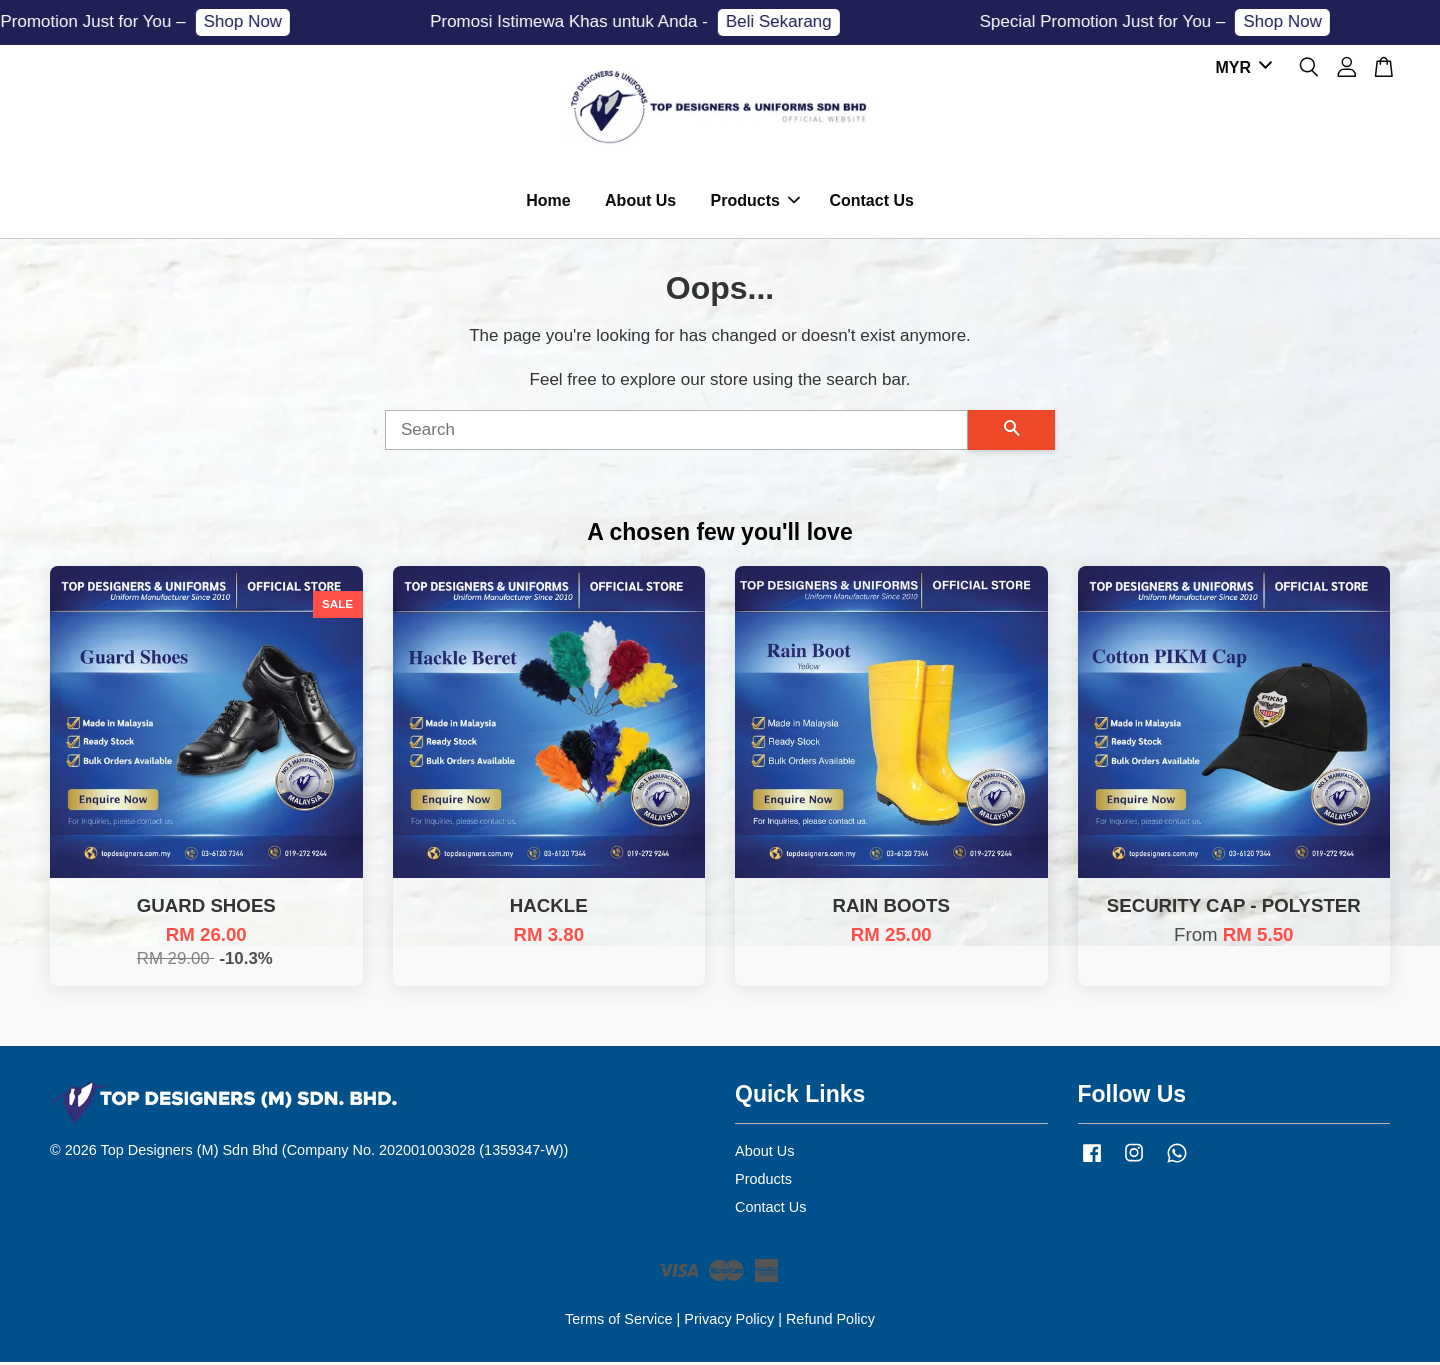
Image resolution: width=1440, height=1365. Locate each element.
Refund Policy (830, 1323)
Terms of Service (619, 1323)
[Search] (676, 433)
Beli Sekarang (790, 21)
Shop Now (254, 21)
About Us (640, 202)
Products (755, 202)
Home (548, 202)
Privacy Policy (729, 1323)
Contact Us (871, 202)
